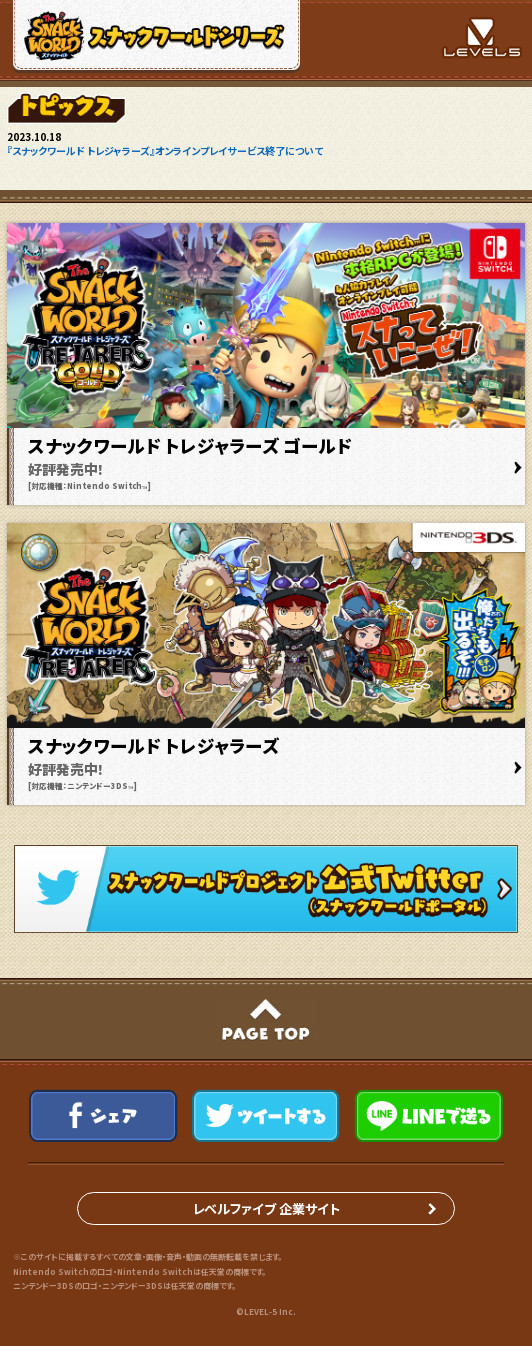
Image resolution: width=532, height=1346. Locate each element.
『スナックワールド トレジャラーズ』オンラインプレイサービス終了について (165, 150)
